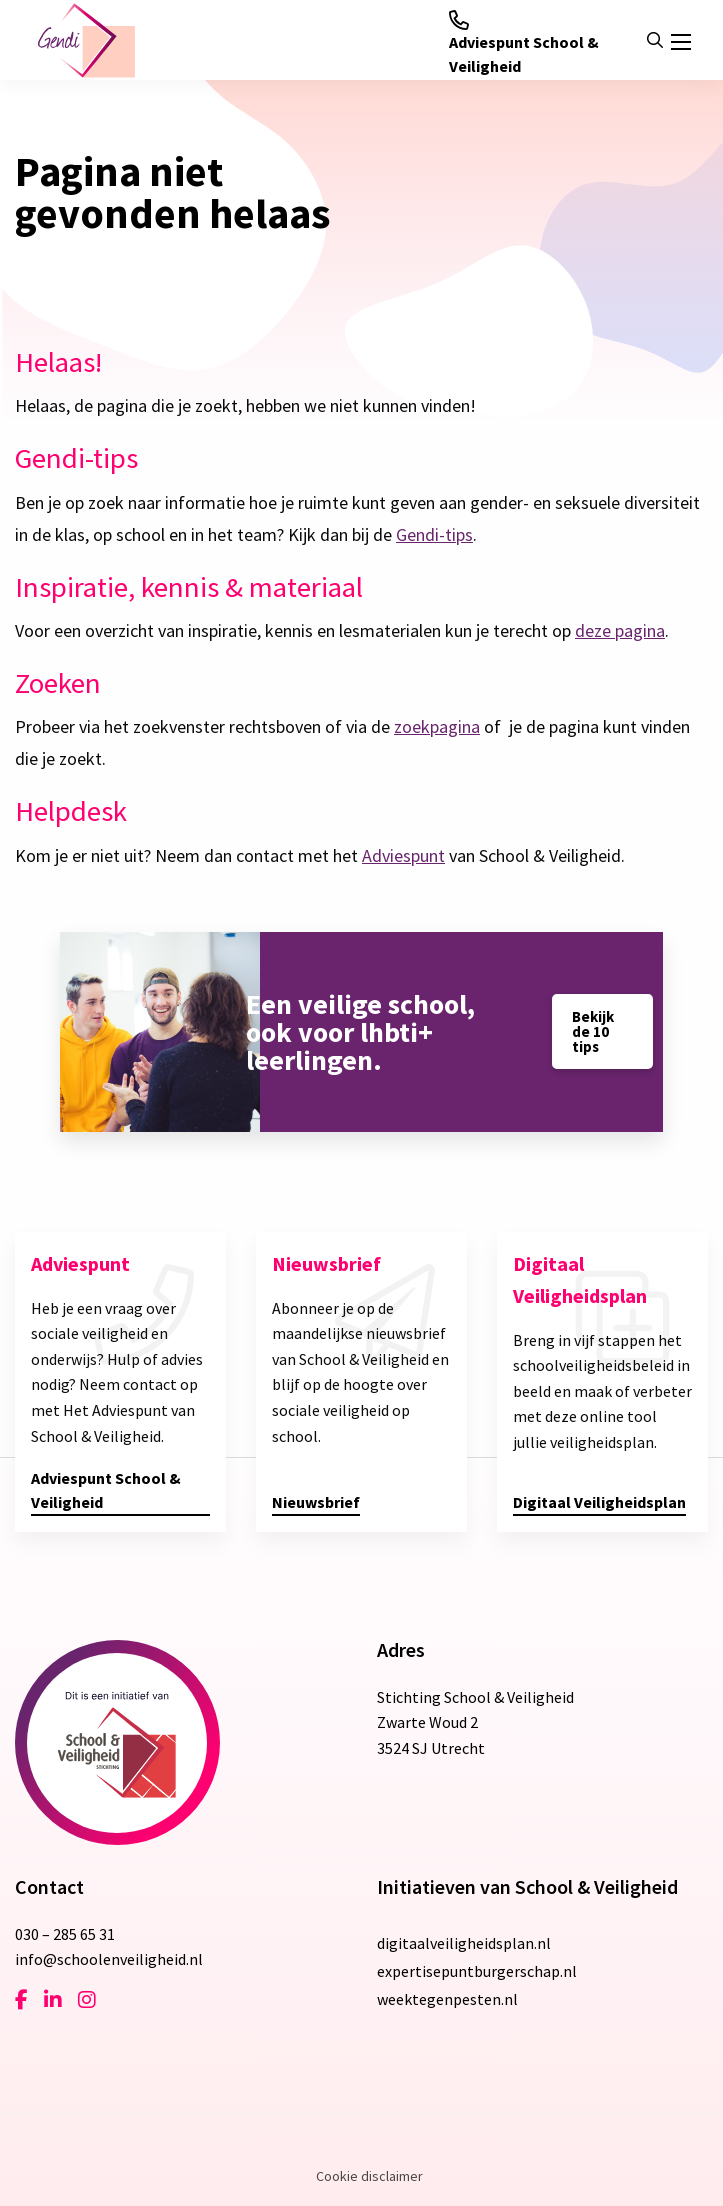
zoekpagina (437, 726)
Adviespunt (403, 855)
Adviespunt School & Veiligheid (524, 43)
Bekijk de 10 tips (593, 1031)
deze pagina (620, 630)
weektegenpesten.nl (447, 1999)
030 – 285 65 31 (65, 1934)
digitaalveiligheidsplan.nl (464, 1943)
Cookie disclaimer (369, 2176)
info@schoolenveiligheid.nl (109, 1959)
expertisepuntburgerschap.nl (477, 1971)
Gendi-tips (434, 534)
